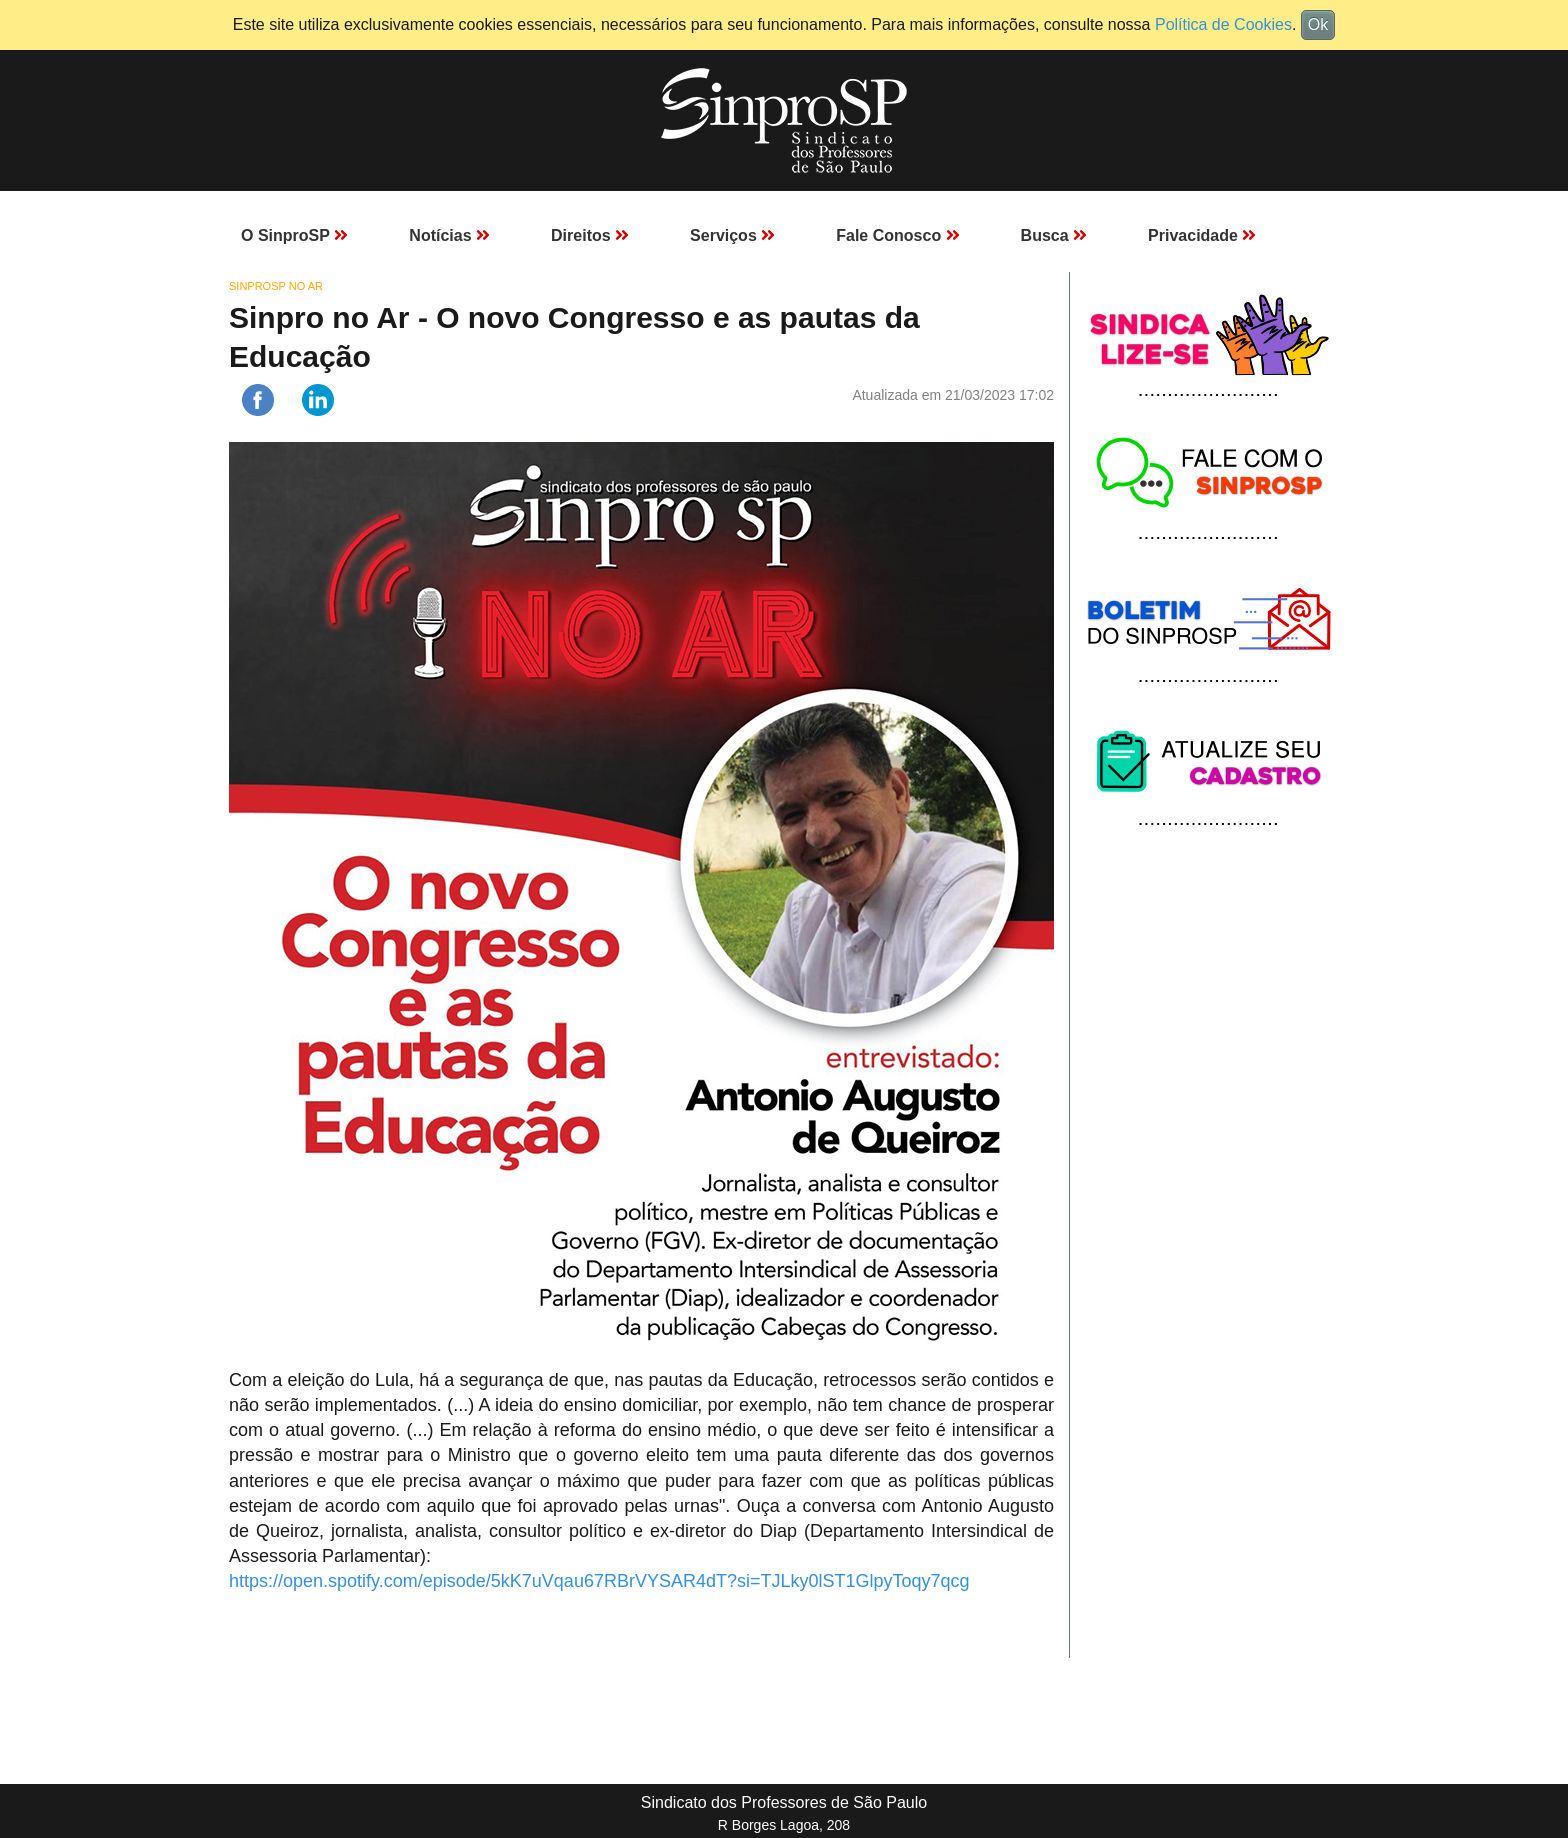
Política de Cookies (1223, 24)
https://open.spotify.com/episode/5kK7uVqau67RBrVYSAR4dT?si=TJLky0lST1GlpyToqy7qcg (599, 1581)
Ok (1318, 24)
